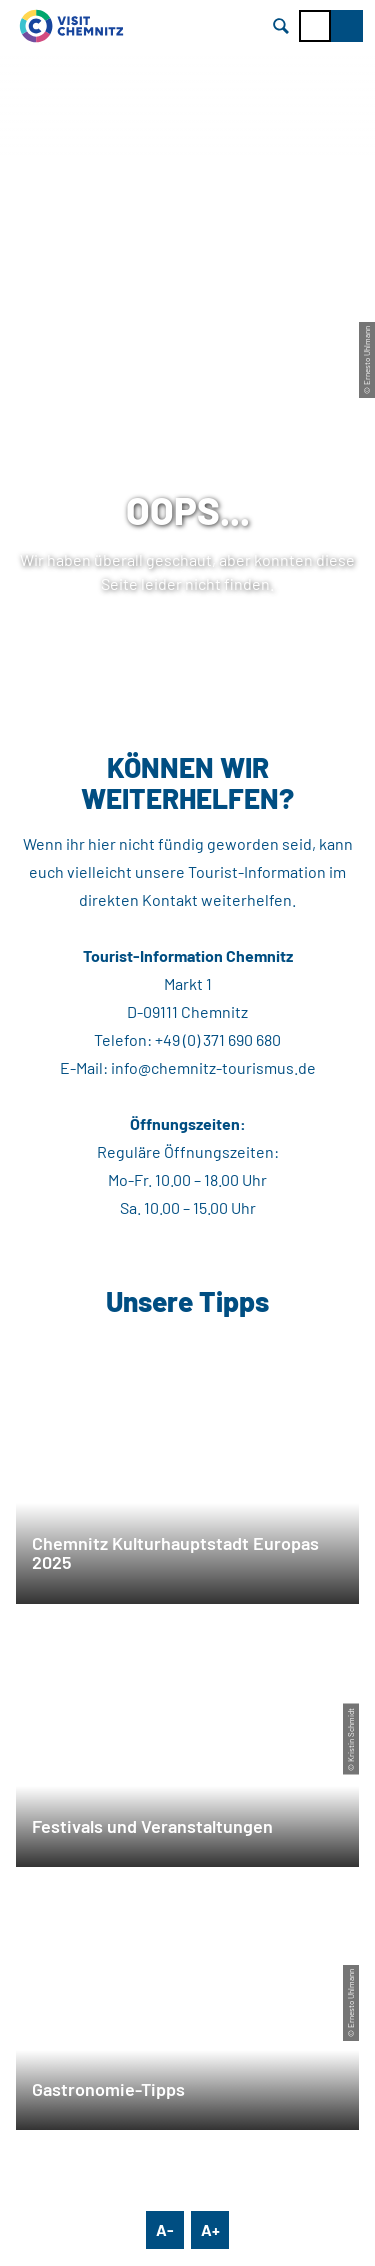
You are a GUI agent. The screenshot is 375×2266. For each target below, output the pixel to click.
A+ (210, 2229)
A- (165, 2229)
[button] (347, 26)
